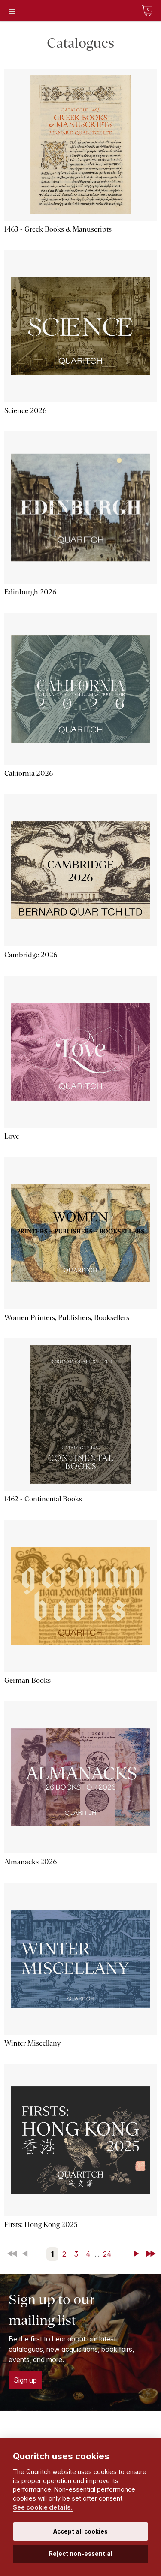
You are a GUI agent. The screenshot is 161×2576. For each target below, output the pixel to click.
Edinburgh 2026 (30, 592)
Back (26, 2254)
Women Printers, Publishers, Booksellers (66, 1318)
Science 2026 (25, 411)
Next (138, 2254)
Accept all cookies (80, 2531)
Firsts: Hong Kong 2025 (41, 2224)
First (13, 2254)
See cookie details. (43, 2507)
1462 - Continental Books (43, 1499)
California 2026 (28, 773)
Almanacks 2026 (30, 1862)
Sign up (25, 2380)
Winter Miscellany (32, 2043)
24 (107, 2254)
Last (151, 2254)
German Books (27, 1680)
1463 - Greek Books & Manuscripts (58, 229)
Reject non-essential (80, 2553)
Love (11, 1136)
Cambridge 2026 (30, 955)
